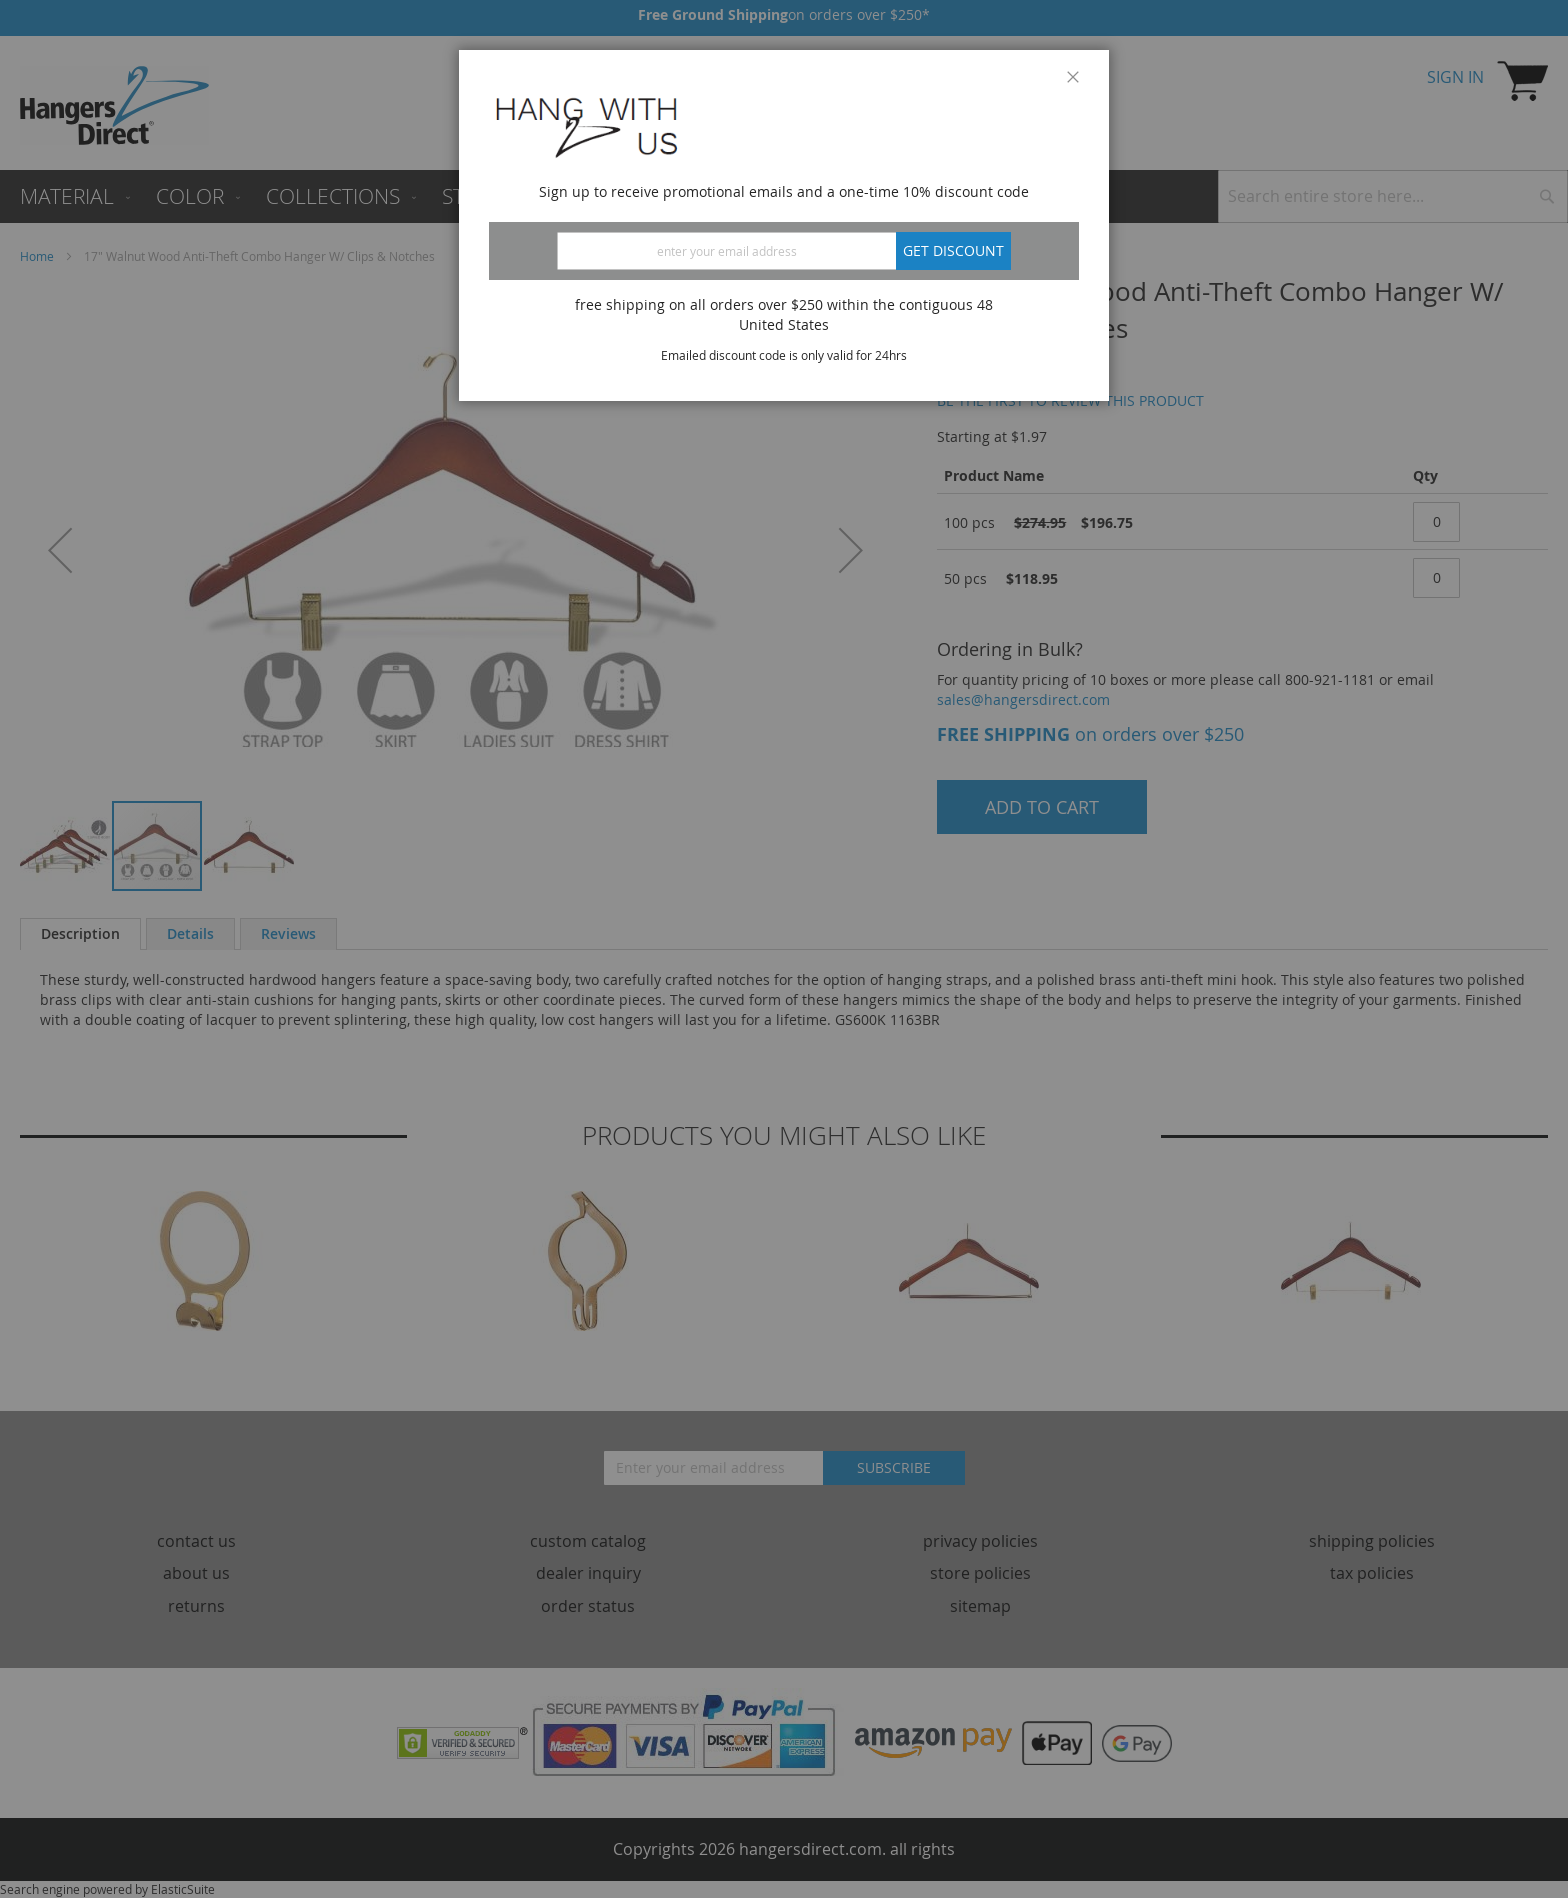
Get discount (953, 250)
